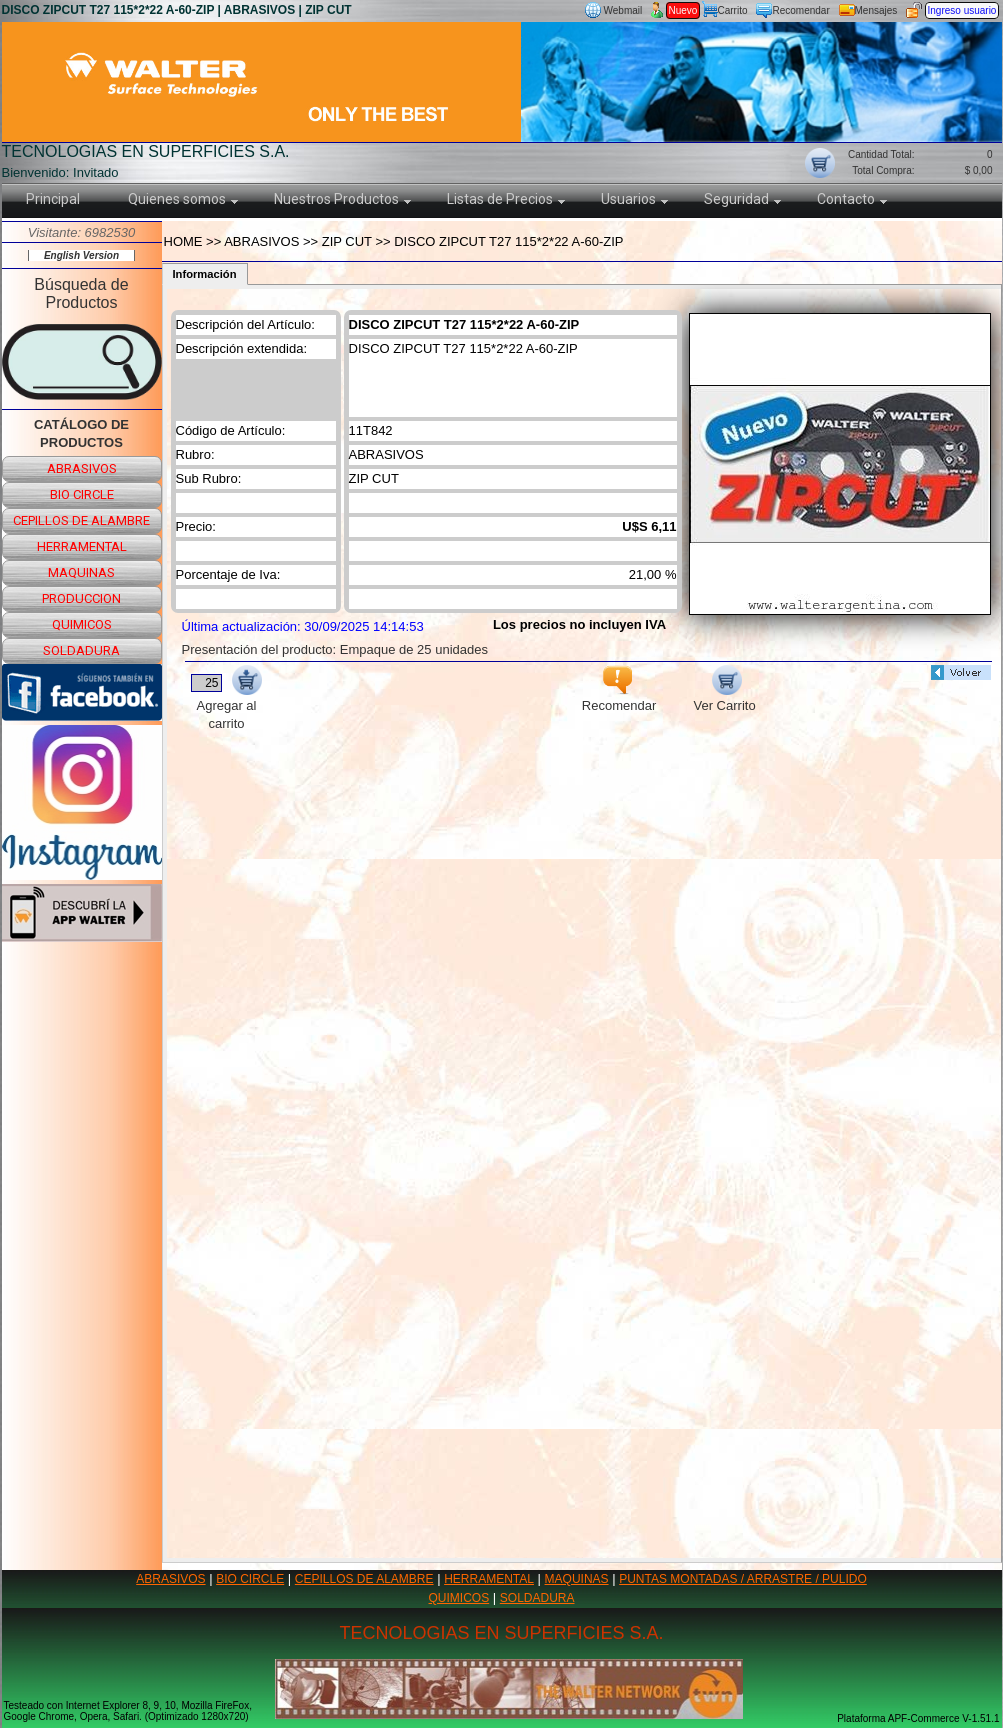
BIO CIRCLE (250, 1579)
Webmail (623, 10)
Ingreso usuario (962, 10)
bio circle (82, 494)
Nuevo (683, 10)
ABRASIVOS (170, 1579)
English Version (81, 255)
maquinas (81, 572)
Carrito (733, 10)
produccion (81, 598)
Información (205, 274)
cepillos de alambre (81, 520)
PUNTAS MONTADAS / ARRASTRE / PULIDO (743, 1579)
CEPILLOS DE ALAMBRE (364, 1579)
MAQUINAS (577, 1579)
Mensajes (876, 10)
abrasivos (82, 468)
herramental (82, 546)
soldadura (81, 650)
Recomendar (801, 10)
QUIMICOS (459, 1598)
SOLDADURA (537, 1598)
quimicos (82, 624)
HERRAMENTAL (489, 1579)
